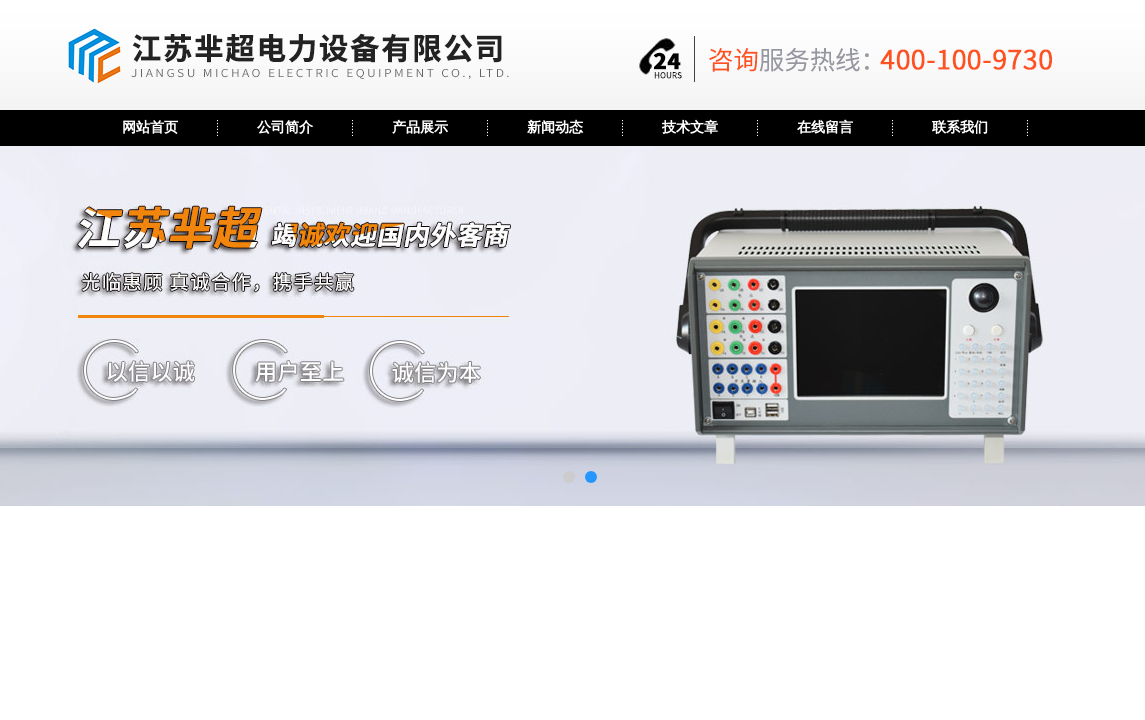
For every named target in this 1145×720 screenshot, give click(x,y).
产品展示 (420, 127)
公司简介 (285, 127)
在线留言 (825, 127)
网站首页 (150, 127)
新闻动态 (555, 127)
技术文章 (690, 127)
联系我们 (960, 127)
